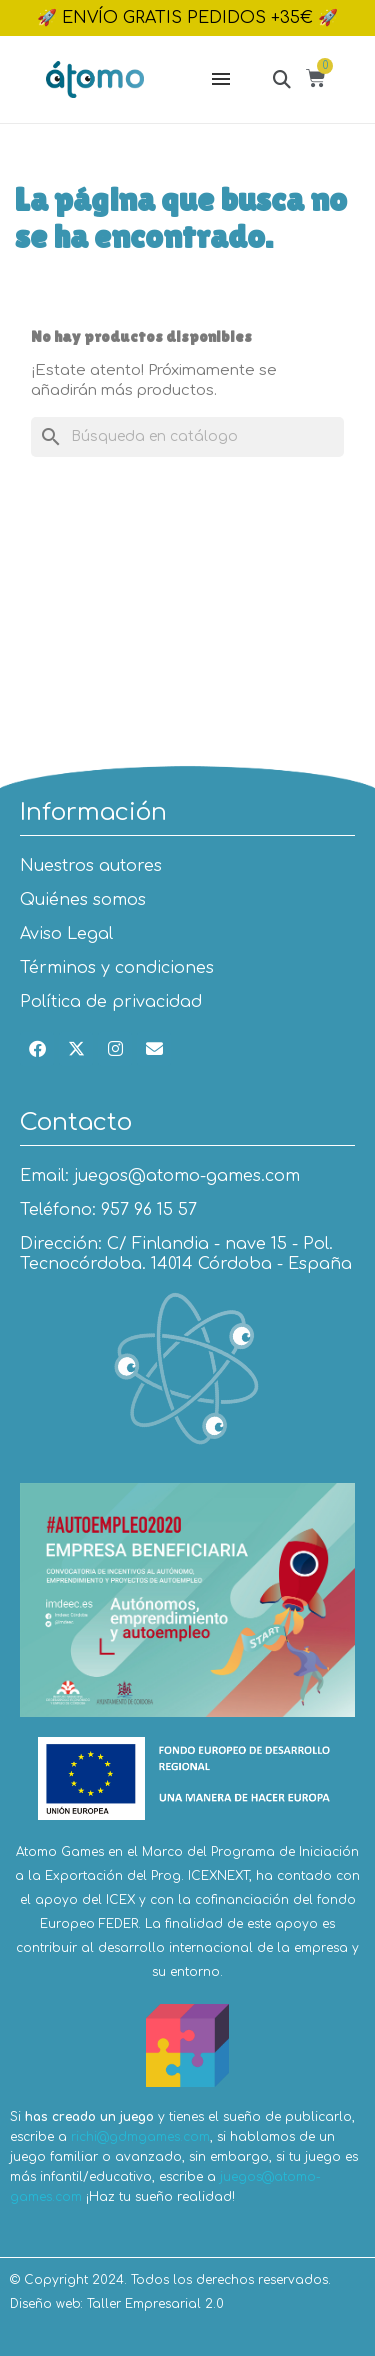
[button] (281, 78)
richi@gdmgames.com (140, 2137)
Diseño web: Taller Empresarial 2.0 (117, 2304)
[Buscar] (187, 437)
